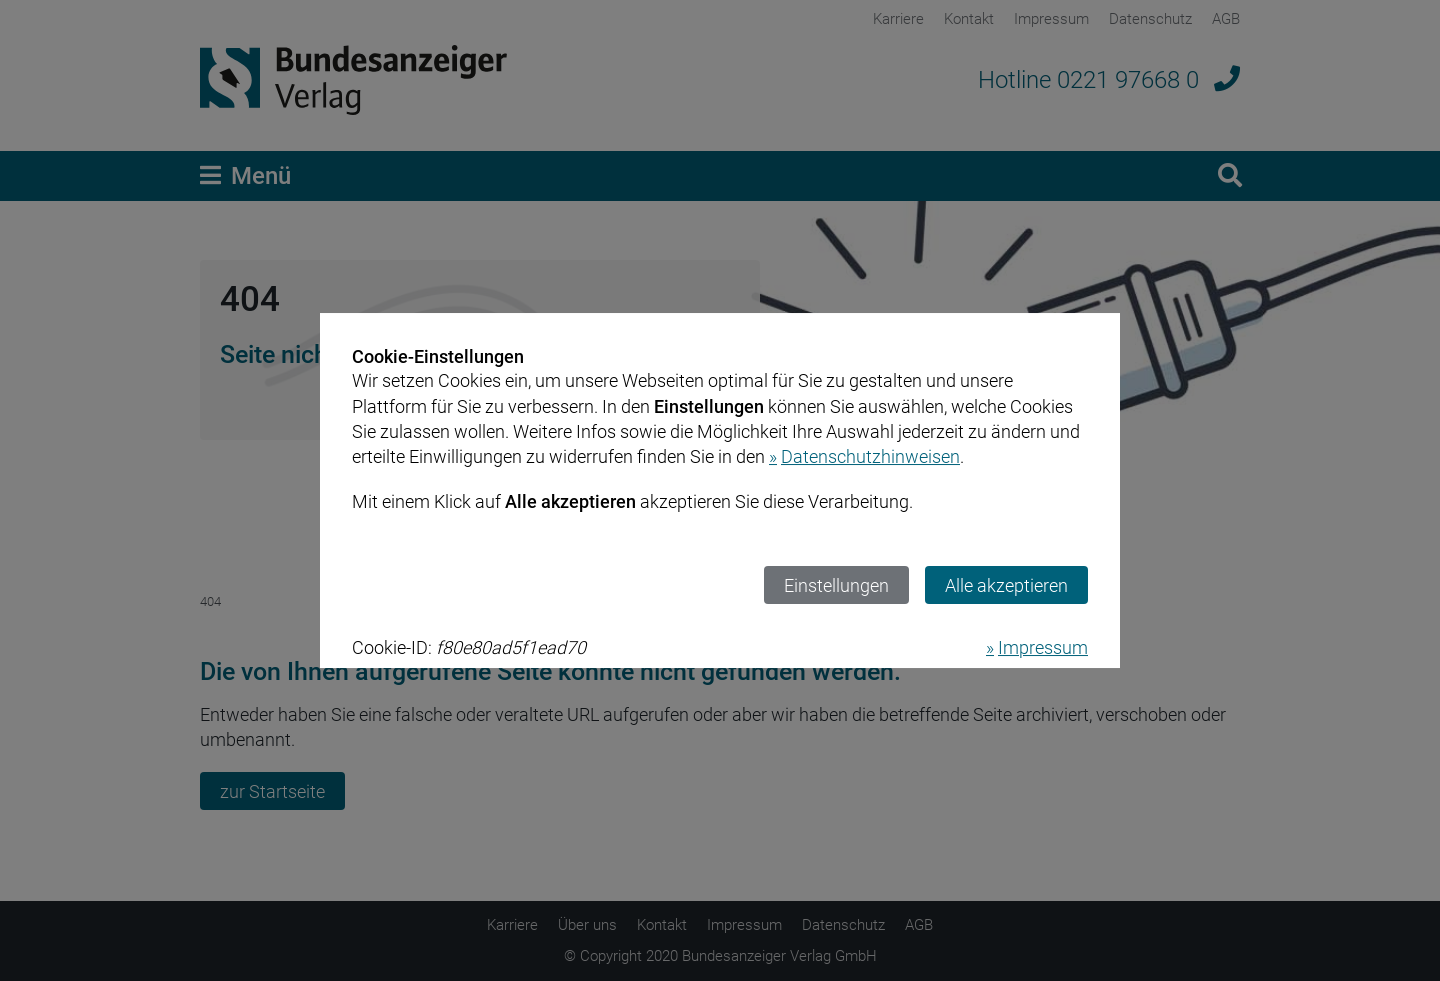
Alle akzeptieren (1006, 585)
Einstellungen (836, 585)
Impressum (1043, 647)
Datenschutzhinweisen (870, 456)
